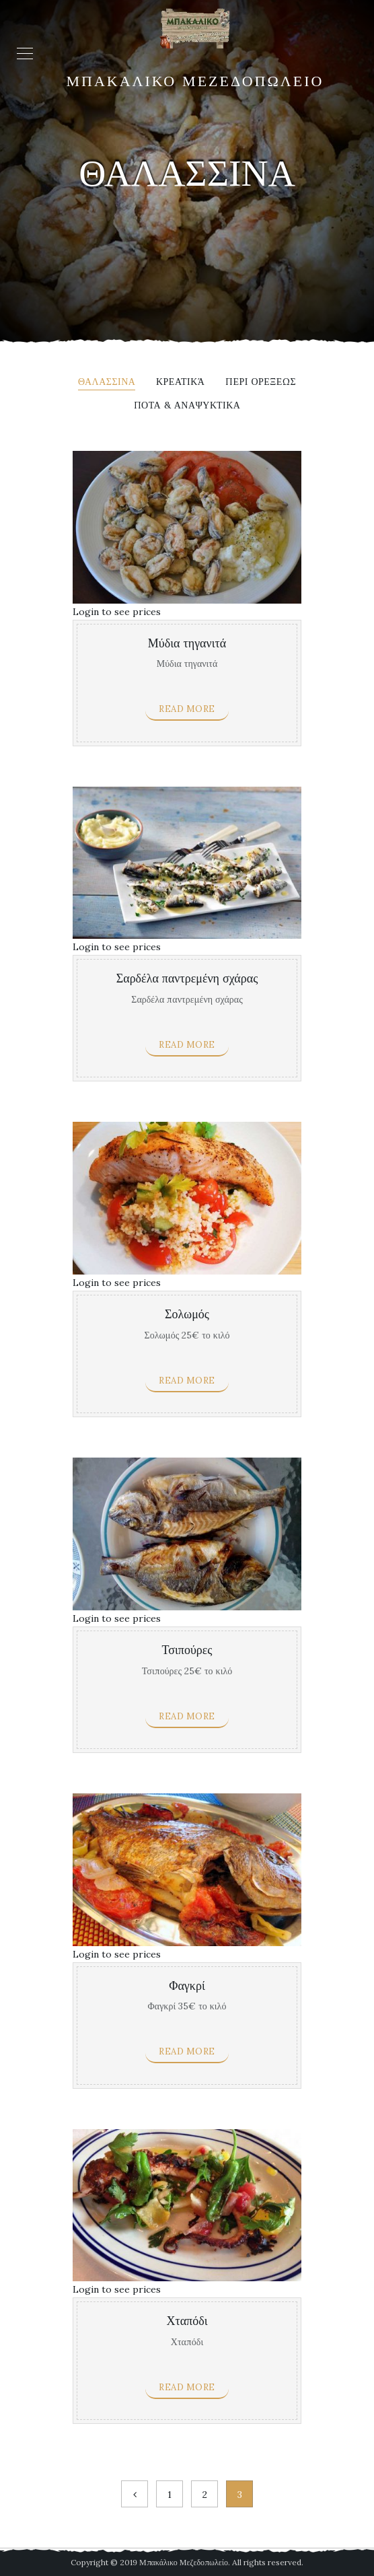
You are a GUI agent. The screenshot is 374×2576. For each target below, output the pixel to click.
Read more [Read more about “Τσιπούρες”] (187, 1716)
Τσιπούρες (187, 1650)
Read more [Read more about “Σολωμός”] (187, 1380)
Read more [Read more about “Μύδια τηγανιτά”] (187, 709)
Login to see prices (117, 612)
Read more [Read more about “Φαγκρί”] (187, 2051)
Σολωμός (187, 1314)
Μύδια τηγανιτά (187, 643)
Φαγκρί (186, 1986)
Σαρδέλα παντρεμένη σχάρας (187, 978)
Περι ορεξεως (260, 382)
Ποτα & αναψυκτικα (187, 405)
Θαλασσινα (107, 382)
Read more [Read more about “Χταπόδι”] (187, 2387)
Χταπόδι (186, 2321)
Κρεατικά (180, 382)
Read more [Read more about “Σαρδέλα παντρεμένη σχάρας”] (187, 1044)
